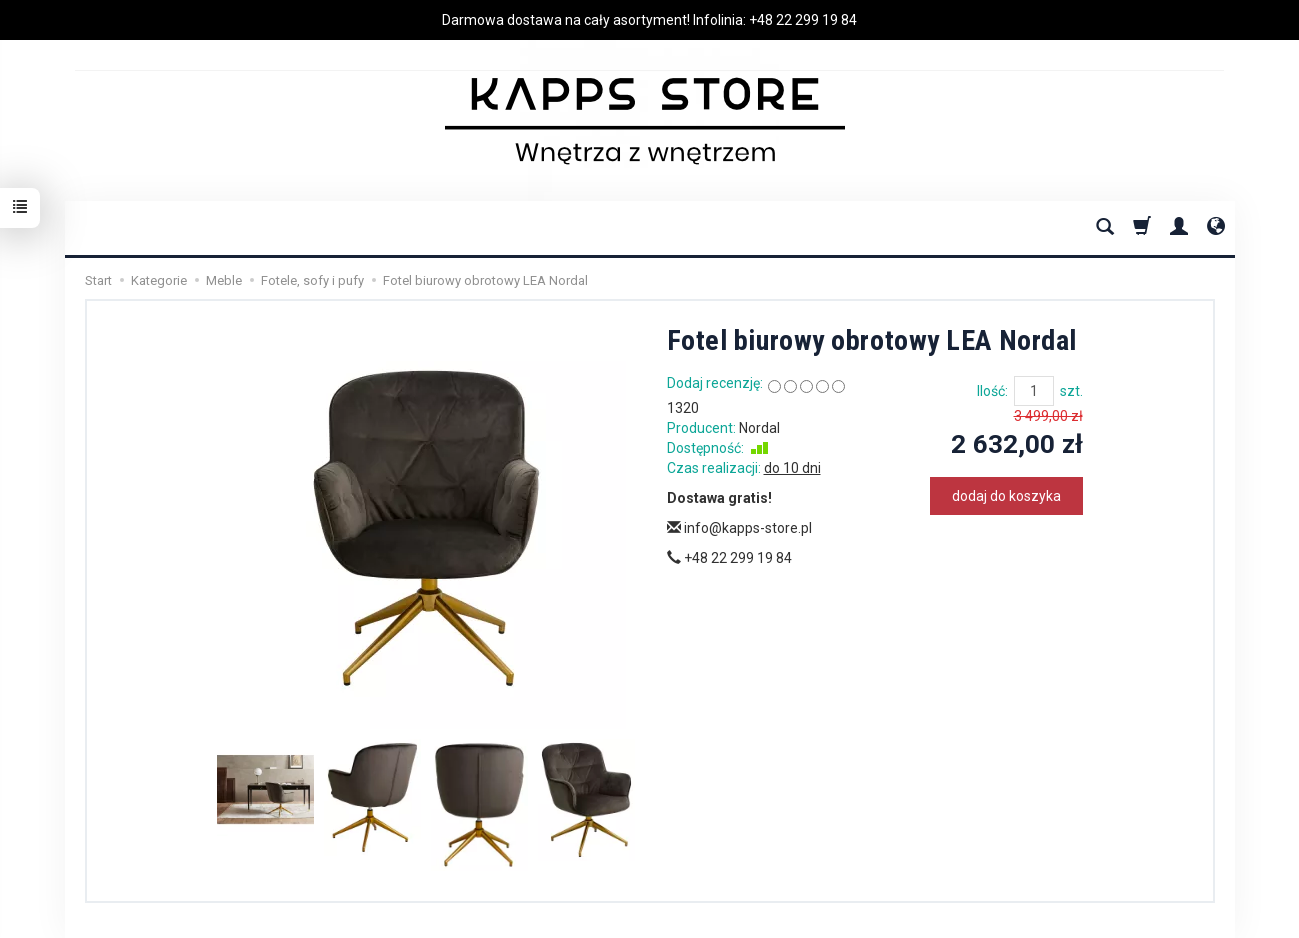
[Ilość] (1034, 391)
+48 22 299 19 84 (803, 20)
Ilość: (992, 391)
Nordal (759, 428)
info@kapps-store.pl (739, 528)
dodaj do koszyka (1006, 496)
